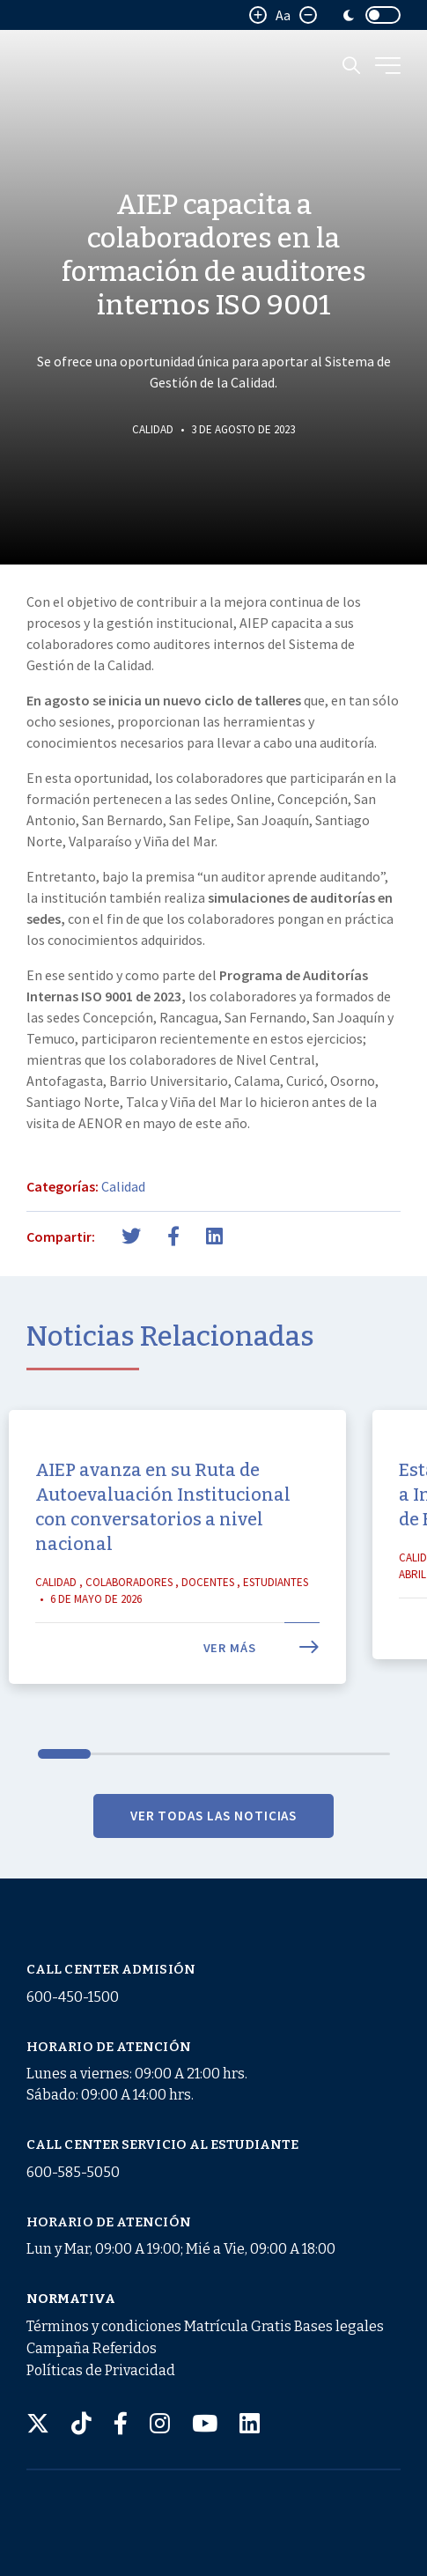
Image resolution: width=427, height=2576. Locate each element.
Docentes (207, 1619)
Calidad (152, 429)
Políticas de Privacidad (100, 2370)
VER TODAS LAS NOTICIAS (214, 1852)
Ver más (261, 1685)
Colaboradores (129, 1619)
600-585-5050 (73, 2172)
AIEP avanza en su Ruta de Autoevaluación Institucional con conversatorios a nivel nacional (163, 1543)
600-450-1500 (72, 1997)
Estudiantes (275, 1619)
